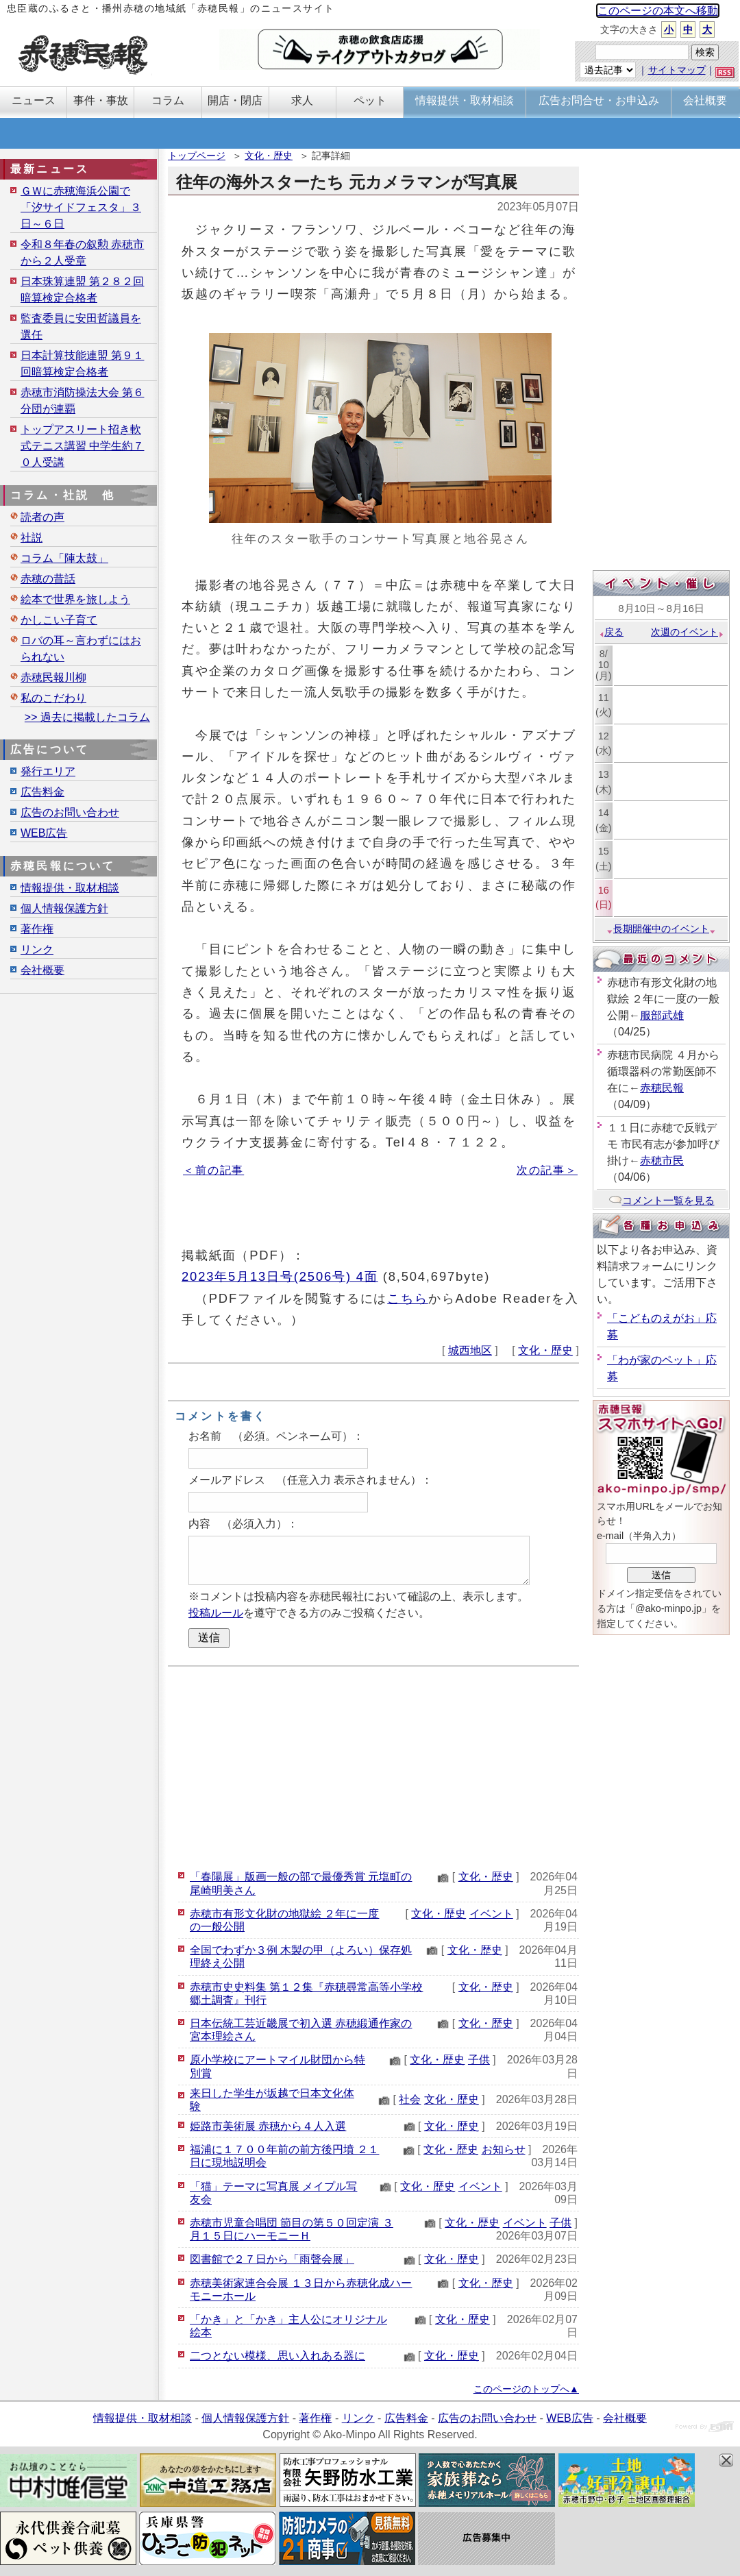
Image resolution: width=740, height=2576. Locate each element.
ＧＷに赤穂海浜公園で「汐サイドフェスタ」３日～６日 (81, 207)
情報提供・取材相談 (70, 888)
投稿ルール (215, 1613)
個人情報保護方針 (64, 908)
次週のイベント (687, 631)
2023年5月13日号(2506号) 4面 (280, 1276)
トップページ (196, 155)
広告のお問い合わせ (70, 812)
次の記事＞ (547, 1170)
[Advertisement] (373, 1766)
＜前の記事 (213, 1170)
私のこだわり (53, 698)
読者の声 (42, 517)
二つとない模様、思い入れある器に (277, 2356)
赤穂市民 (662, 1160)
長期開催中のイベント (661, 928)
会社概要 (42, 970)
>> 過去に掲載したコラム (87, 717)
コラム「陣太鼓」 (64, 558)
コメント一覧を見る (661, 1200)
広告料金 (42, 792)
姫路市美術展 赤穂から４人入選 (268, 2126)
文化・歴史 (269, 155)
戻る (611, 631)
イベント (491, 1913)
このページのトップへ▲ (526, 2388)
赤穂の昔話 (48, 579)
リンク (37, 949)
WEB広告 (44, 833)
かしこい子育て (59, 620)
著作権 (37, 929)
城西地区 (470, 1350)
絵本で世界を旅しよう (75, 599)
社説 (31, 537)
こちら (407, 1298)
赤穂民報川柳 (53, 677)
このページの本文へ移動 (657, 10)
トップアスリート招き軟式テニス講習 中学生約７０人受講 (82, 446)
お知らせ (504, 2149)
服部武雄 (662, 1015)
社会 (410, 2099)
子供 (479, 2059)
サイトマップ (677, 69)
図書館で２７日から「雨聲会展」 (272, 2259)
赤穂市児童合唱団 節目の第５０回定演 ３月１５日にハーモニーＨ (291, 2229)
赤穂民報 (662, 1088)
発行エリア (48, 771)
